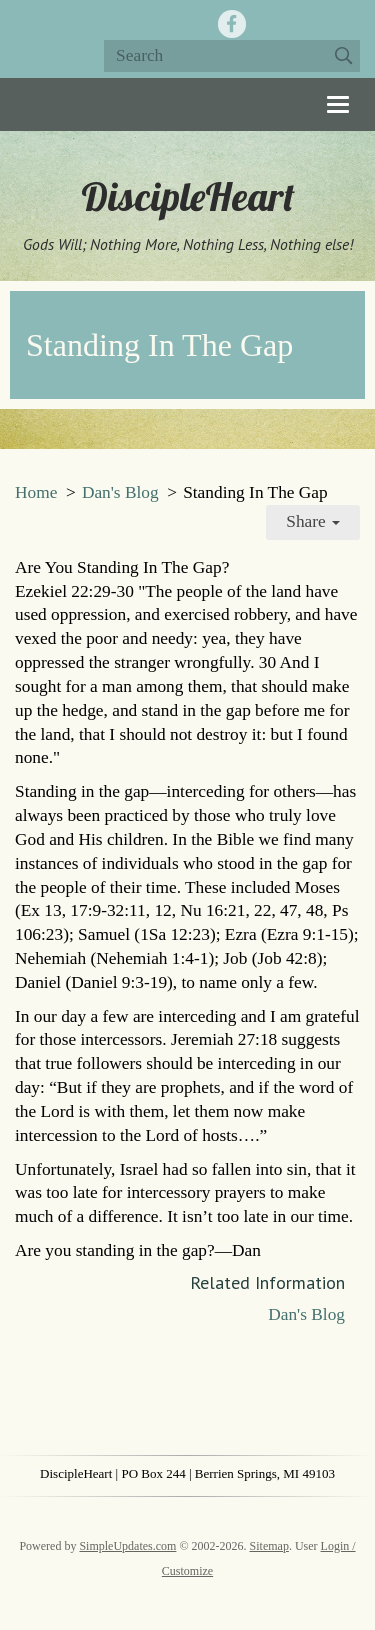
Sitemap (269, 1546)
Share (313, 521)
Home (36, 492)
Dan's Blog (120, 492)
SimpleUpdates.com (127, 1546)
